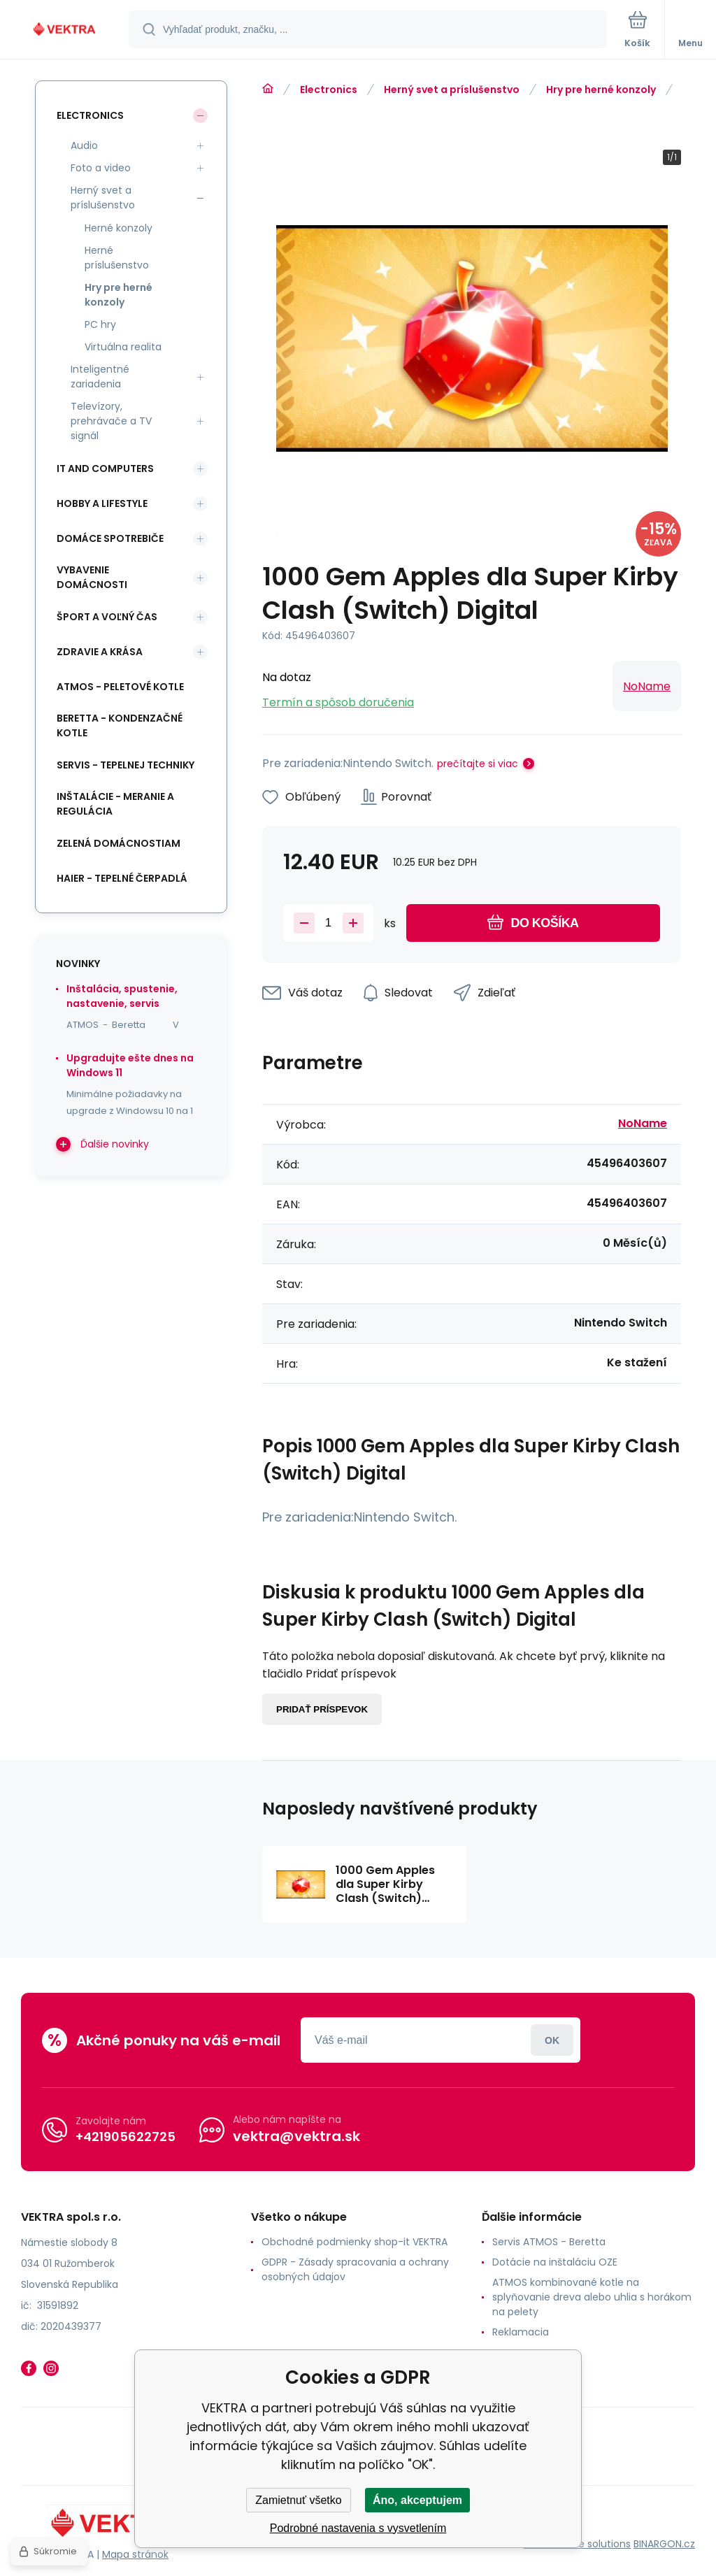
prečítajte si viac (477, 764)
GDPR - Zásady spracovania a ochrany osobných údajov (355, 2269)
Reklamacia (520, 2332)
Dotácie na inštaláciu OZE (554, 2262)
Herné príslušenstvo (117, 257)
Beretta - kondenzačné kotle (119, 725)
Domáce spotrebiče (110, 538)
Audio (84, 145)
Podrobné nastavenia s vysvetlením (358, 2528)
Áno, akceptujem (417, 2500)
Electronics (328, 89)
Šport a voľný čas (107, 617)
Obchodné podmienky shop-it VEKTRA (355, 2242)
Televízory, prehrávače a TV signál (111, 421)
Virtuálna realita (123, 347)
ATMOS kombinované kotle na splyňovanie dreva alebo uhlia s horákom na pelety (592, 2297)
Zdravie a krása (100, 652)
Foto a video (101, 168)
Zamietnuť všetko (298, 2500)
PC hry (100, 324)
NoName (647, 686)
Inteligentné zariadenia (100, 376)
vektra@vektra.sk (296, 2136)
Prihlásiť (552, 2040)
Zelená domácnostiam (118, 843)
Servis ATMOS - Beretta (549, 2242)
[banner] (65, 30)
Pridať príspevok (322, 1709)
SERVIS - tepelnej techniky (125, 765)
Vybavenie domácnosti (92, 577)
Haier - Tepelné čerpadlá (122, 878)
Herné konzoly (118, 228)
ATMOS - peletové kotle (120, 687)
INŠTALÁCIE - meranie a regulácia (115, 803)
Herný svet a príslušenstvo (452, 89)
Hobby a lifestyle (102, 503)
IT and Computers (105, 468)
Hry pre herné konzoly (601, 89)
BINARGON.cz (664, 2544)
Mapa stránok (135, 2554)
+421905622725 (126, 2136)
